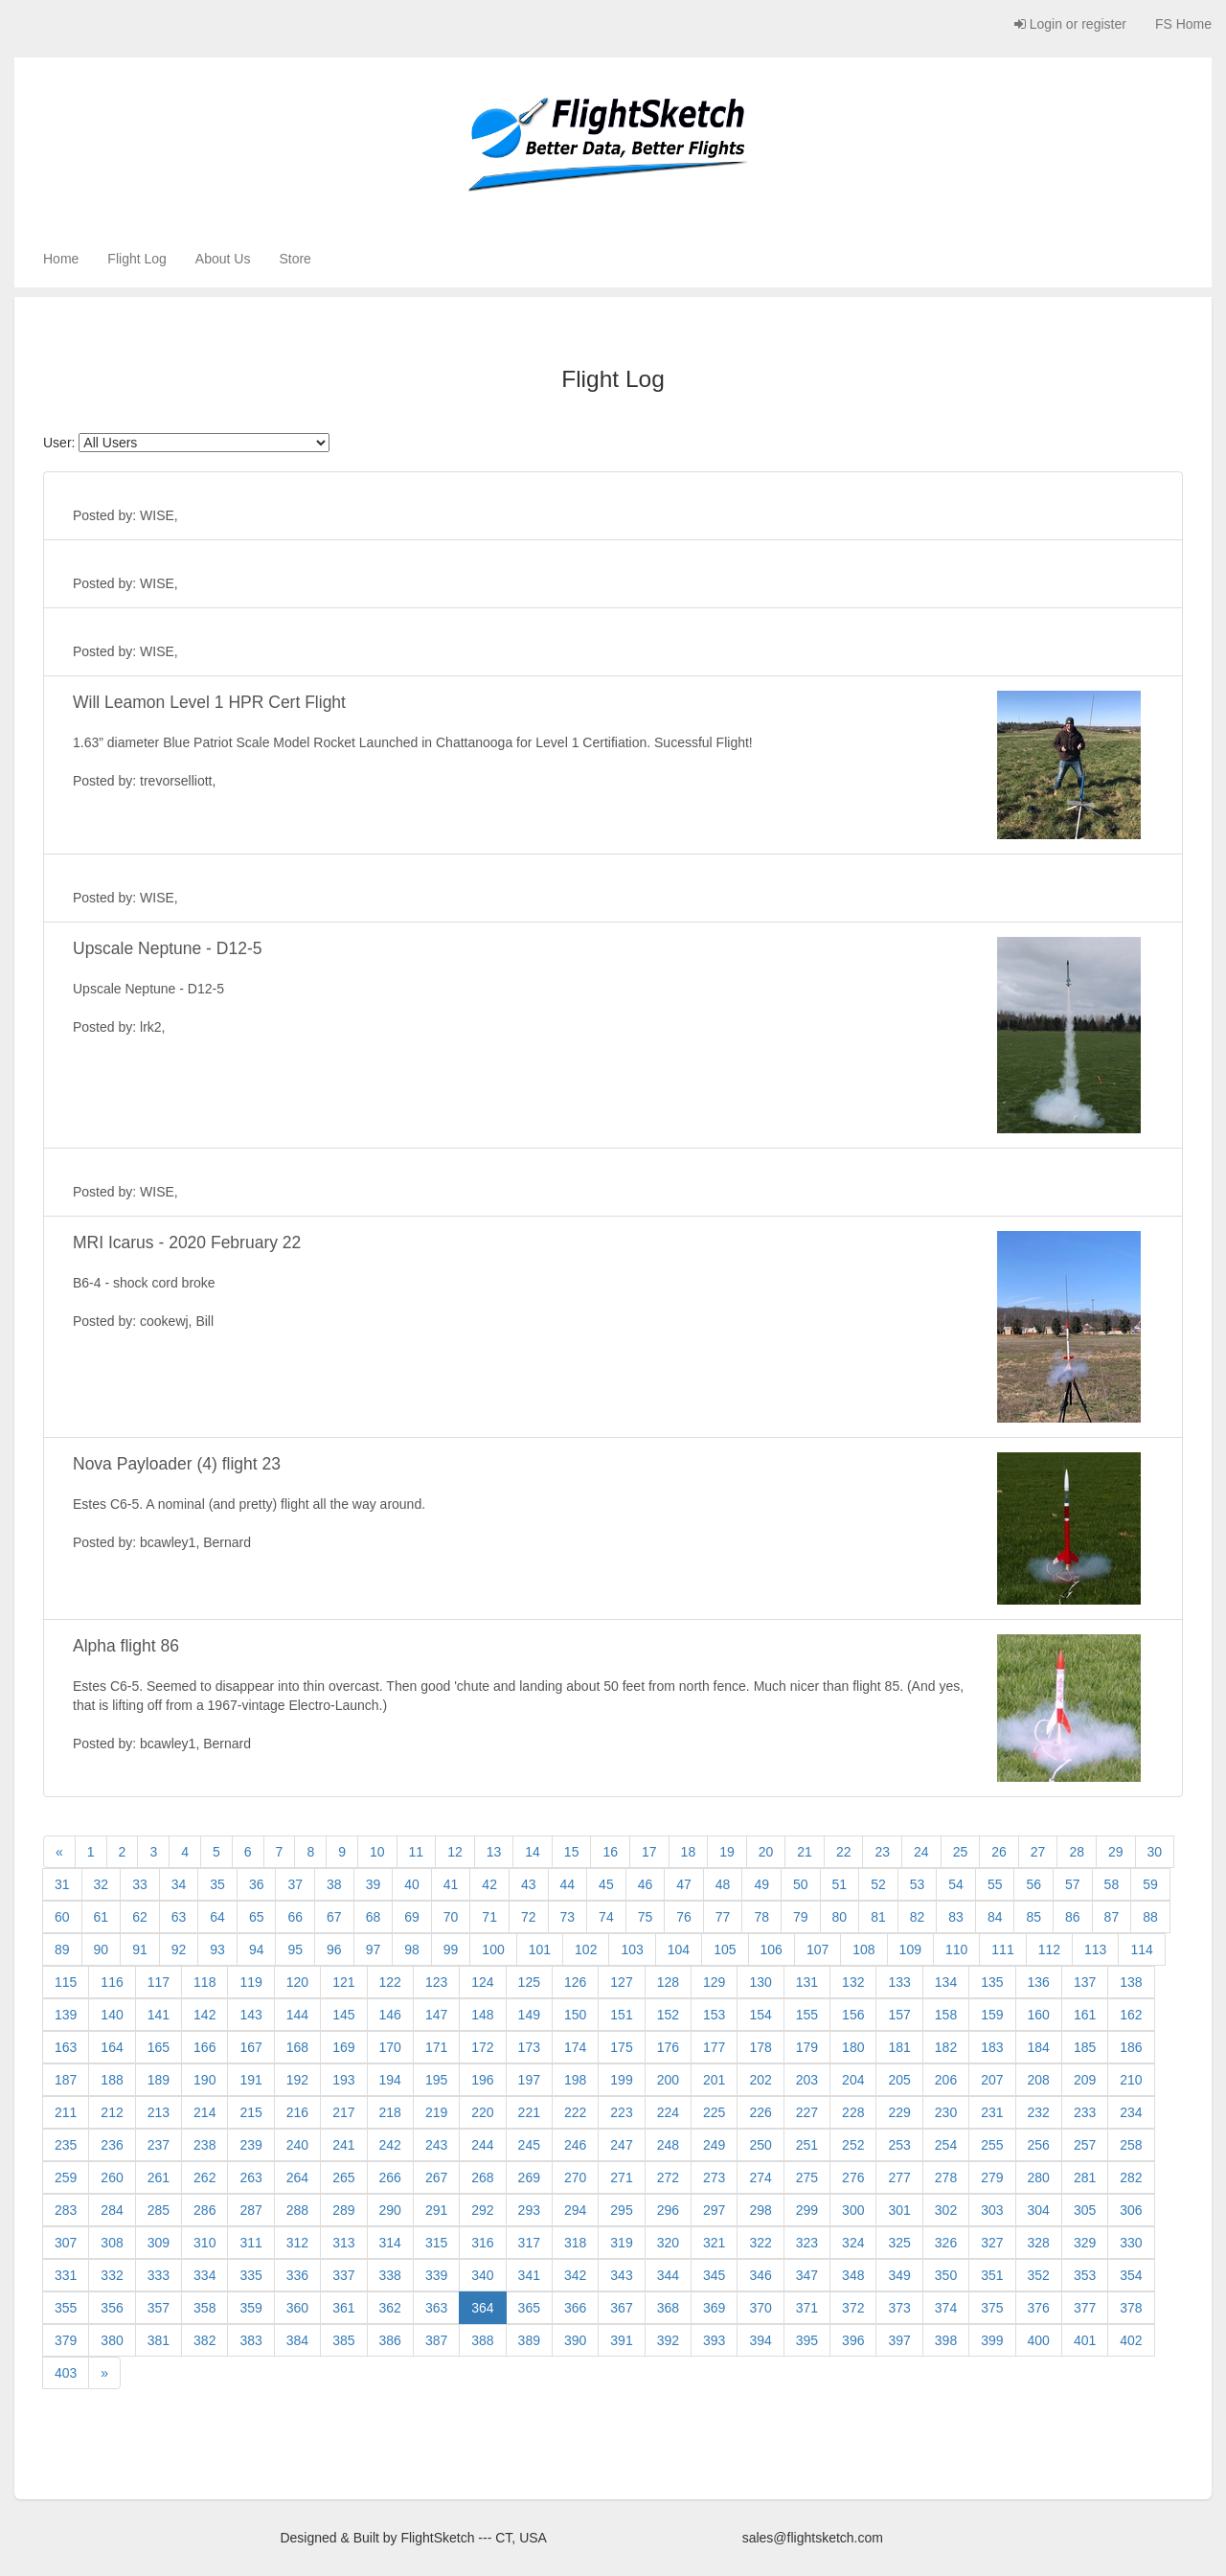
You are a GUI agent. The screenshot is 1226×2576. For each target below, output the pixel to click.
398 (946, 2340)
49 (761, 1884)
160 (1039, 2014)
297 (714, 2210)
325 (899, 2242)
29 (1116, 1851)
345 (714, 2275)
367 (621, 2307)
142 (204, 2014)
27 (1038, 1851)
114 (1141, 1949)
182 (946, 2047)
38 (334, 1884)
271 (621, 2177)
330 (1131, 2242)
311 (250, 2242)
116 (112, 1982)
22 (843, 1851)
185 (1085, 2047)
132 (853, 1982)
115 (66, 1982)
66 (295, 1917)
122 (390, 1982)
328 (1039, 2242)
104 (679, 1949)
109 (910, 1949)
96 (334, 1949)
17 (649, 1851)
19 (727, 1851)
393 (714, 2340)
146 (390, 2014)
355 (66, 2307)
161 (1085, 2014)
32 (101, 1884)
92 (179, 1949)
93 (217, 1949)
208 (1039, 2079)
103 (632, 1949)
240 (297, 2145)
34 (179, 1884)
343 (621, 2275)
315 (436, 2242)
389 (529, 2340)
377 (1085, 2307)
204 (853, 2079)
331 (66, 2275)
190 (204, 2079)
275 (807, 2177)
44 (568, 1884)
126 (575, 1982)
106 (772, 1949)
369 (714, 2307)
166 (204, 2047)
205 (899, 2079)
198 (575, 2079)
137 (1085, 1982)
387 (436, 2340)
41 (451, 1884)
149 (529, 2014)
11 (416, 1851)
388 (482, 2340)
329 (1085, 2242)
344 (668, 2275)
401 (1085, 2340)
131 (807, 1982)
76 (684, 1917)
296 (668, 2210)
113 (1095, 1949)
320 (668, 2242)
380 (112, 2340)
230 (946, 2112)
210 (1131, 2079)
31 (62, 1884)
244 (482, 2145)
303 (992, 2210)
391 (621, 2340)
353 (1085, 2275)
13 (494, 1851)
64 (217, 1917)
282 (1131, 2177)
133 (899, 1982)
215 (250, 2112)
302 (946, 2210)
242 (390, 2145)
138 (1131, 1982)
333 (159, 2275)
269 (529, 2177)
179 (807, 2047)
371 (807, 2307)
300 (853, 2210)
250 (760, 2145)
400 (1039, 2340)
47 (684, 1884)
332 (112, 2275)
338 (390, 2275)
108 (863, 1949)
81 (878, 1917)
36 (256, 1884)
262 (204, 2177)
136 (1039, 1982)
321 (714, 2242)
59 (1150, 1884)
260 (112, 2177)
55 (995, 1884)
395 (807, 2340)
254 (946, 2145)
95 (295, 1949)
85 (1033, 1917)
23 (882, 1851)
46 (645, 1884)
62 (140, 1917)
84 (995, 1917)
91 (140, 1949)
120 (297, 1982)
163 (66, 2047)
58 (1112, 1884)
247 (621, 2145)
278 (946, 2177)
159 (992, 2014)
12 (455, 1851)
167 (250, 2047)
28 (1076, 1851)
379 (66, 2340)
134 (946, 1982)
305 (1085, 2210)
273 (714, 2177)
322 (760, 2242)
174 (575, 2047)
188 (112, 2079)
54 (956, 1884)
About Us (223, 258)
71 (489, 1917)
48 (723, 1884)
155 (807, 2014)
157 (899, 2014)
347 (807, 2275)
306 (1131, 2210)
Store (294, 258)
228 (853, 2112)
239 (250, 2145)
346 (760, 2275)
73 (568, 1917)
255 (992, 2145)
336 (297, 2275)
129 (714, 1982)
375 (992, 2307)
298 (760, 2210)
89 (62, 1949)
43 (528, 1884)
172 (482, 2047)
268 (482, 2177)
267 (436, 2177)
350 (946, 2275)
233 (1085, 2112)
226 (760, 2112)
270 (575, 2177)
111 (1002, 1949)
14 (532, 1851)
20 (766, 1851)
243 (436, 2145)
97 (373, 1949)
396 (853, 2340)
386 (390, 2340)
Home (61, 258)
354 (1131, 2275)
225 (714, 2112)
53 (917, 1884)
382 (204, 2340)
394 (760, 2340)
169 (343, 2047)
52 (878, 1884)
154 (760, 2014)
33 (140, 1884)
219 (436, 2112)
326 (946, 2242)
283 (66, 2210)
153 (714, 2014)
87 (1112, 1917)
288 (297, 2210)
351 (992, 2275)
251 (807, 2145)
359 (250, 2307)
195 (436, 2079)
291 (436, 2210)
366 (575, 2307)
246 (575, 2145)
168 (297, 2047)
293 (529, 2210)
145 (343, 2014)
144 (297, 2014)
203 (807, 2079)
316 (482, 2242)
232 (1039, 2112)
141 (159, 2014)
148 (482, 2014)
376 (1039, 2307)
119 (250, 1982)
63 (179, 1917)
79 (800, 1917)
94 (256, 1949)
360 (297, 2307)
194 (390, 2079)
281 (1085, 2177)
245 (529, 2145)
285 (159, 2210)
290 (390, 2210)
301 (899, 2210)
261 (159, 2177)
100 (493, 1949)
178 (760, 2047)
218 (390, 2112)
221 (529, 2112)
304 (1039, 2210)
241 (343, 2145)
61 (101, 1917)
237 (159, 2145)
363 (436, 2307)
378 (1131, 2307)
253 (899, 2145)
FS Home (1183, 24)
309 (159, 2242)
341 (529, 2275)
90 (101, 1949)
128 (668, 1982)
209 (1085, 2079)
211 (66, 2112)
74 (606, 1917)
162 (1131, 2014)
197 (529, 2079)
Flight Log (136, 258)
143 (250, 2014)
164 (112, 2047)
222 (575, 2112)
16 (610, 1851)
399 (992, 2340)
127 (621, 1982)
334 (204, 2275)
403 (66, 2373)
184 (1039, 2047)
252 (853, 2145)
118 (204, 1982)
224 (668, 2112)
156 (853, 2014)
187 (66, 2079)
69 (412, 1917)
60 (62, 1917)
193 (343, 2079)
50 (800, 1884)
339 (436, 2275)
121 (343, 1982)
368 (668, 2307)
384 (297, 2340)
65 (256, 1917)
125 (529, 1982)
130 (760, 1982)
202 (760, 2079)
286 (204, 2210)
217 (343, 2112)
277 (899, 2177)
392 (668, 2340)
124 (482, 1982)
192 (297, 2079)
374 (946, 2307)
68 (373, 1917)
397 (899, 2340)
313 (343, 2242)
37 (295, 1884)
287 (250, 2210)
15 (571, 1851)
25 (960, 1851)
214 (204, 2112)
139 (66, 2014)
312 (297, 2242)
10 (377, 1851)
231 (992, 2112)
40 (412, 1884)
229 (899, 2112)
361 (343, 2307)
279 (992, 2177)
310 (204, 2242)
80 (840, 1917)
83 (956, 1917)
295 (621, 2210)
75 (645, 1917)
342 (575, 2275)
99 (451, 1949)
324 (853, 2242)
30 (1155, 1851)
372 (853, 2307)
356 (112, 2307)
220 (482, 2112)
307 (66, 2242)
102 (586, 1949)
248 (668, 2145)
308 (112, 2242)
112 (1049, 1949)
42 (489, 1884)
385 (343, 2340)
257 (1085, 2145)
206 (946, 2079)
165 (159, 2047)
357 (159, 2307)
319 (621, 2242)
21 (804, 1851)
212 (112, 2112)
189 (159, 2079)
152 (668, 2014)
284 (112, 2210)
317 (529, 2242)
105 (725, 1949)
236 (112, 2145)
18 (688, 1851)
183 (992, 2047)
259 (66, 2177)
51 (840, 1884)
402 (1131, 2340)
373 (899, 2307)
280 (1039, 2177)
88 (1150, 1917)
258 (1131, 2145)
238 (204, 2145)
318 (575, 2242)
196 (482, 2079)
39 (373, 1884)
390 (575, 2340)
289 (343, 2210)
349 (899, 2275)
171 (436, 2047)
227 (807, 2112)
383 (250, 2340)
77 (723, 1917)
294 (575, 2210)
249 (714, 2145)
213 (159, 2112)
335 (250, 2275)
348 (853, 2275)
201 (714, 2079)
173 (529, 2047)
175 (621, 2047)
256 (1039, 2145)
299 (807, 2210)
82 (917, 1917)
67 (334, 1917)
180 (853, 2047)
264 (297, 2177)
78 (761, 1917)
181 (899, 2047)
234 (1131, 2112)
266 (390, 2177)
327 (992, 2242)
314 (390, 2242)
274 (760, 2177)
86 (1072, 1917)
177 (714, 2047)
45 (606, 1884)
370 (760, 2307)
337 (343, 2275)
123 (436, 1982)
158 (946, 2014)
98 (412, 1949)
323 (807, 2242)
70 (451, 1917)
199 (621, 2079)
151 (621, 2014)
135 (992, 1982)
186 (1131, 2047)
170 (390, 2047)
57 (1072, 1884)
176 (668, 2047)
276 (853, 2177)
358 (204, 2307)
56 (1033, 1884)
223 (621, 2112)
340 (482, 2275)
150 (575, 2014)
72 (528, 1917)
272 (668, 2177)
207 (992, 2079)
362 (390, 2307)
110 (956, 1949)
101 (540, 1949)
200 (668, 2079)
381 (159, 2340)
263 (250, 2177)
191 (250, 2079)
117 (159, 1982)
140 (112, 2014)
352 (1039, 2275)
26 (999, 1851)
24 (921, 1851)
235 (66, 2145)
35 (217, 1884)
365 (529, 2307)
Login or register (1070, 24)
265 (343, 2177)
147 (436, 2014)
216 (297, 2112)
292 (482, 2210)
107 (817, 1949)
